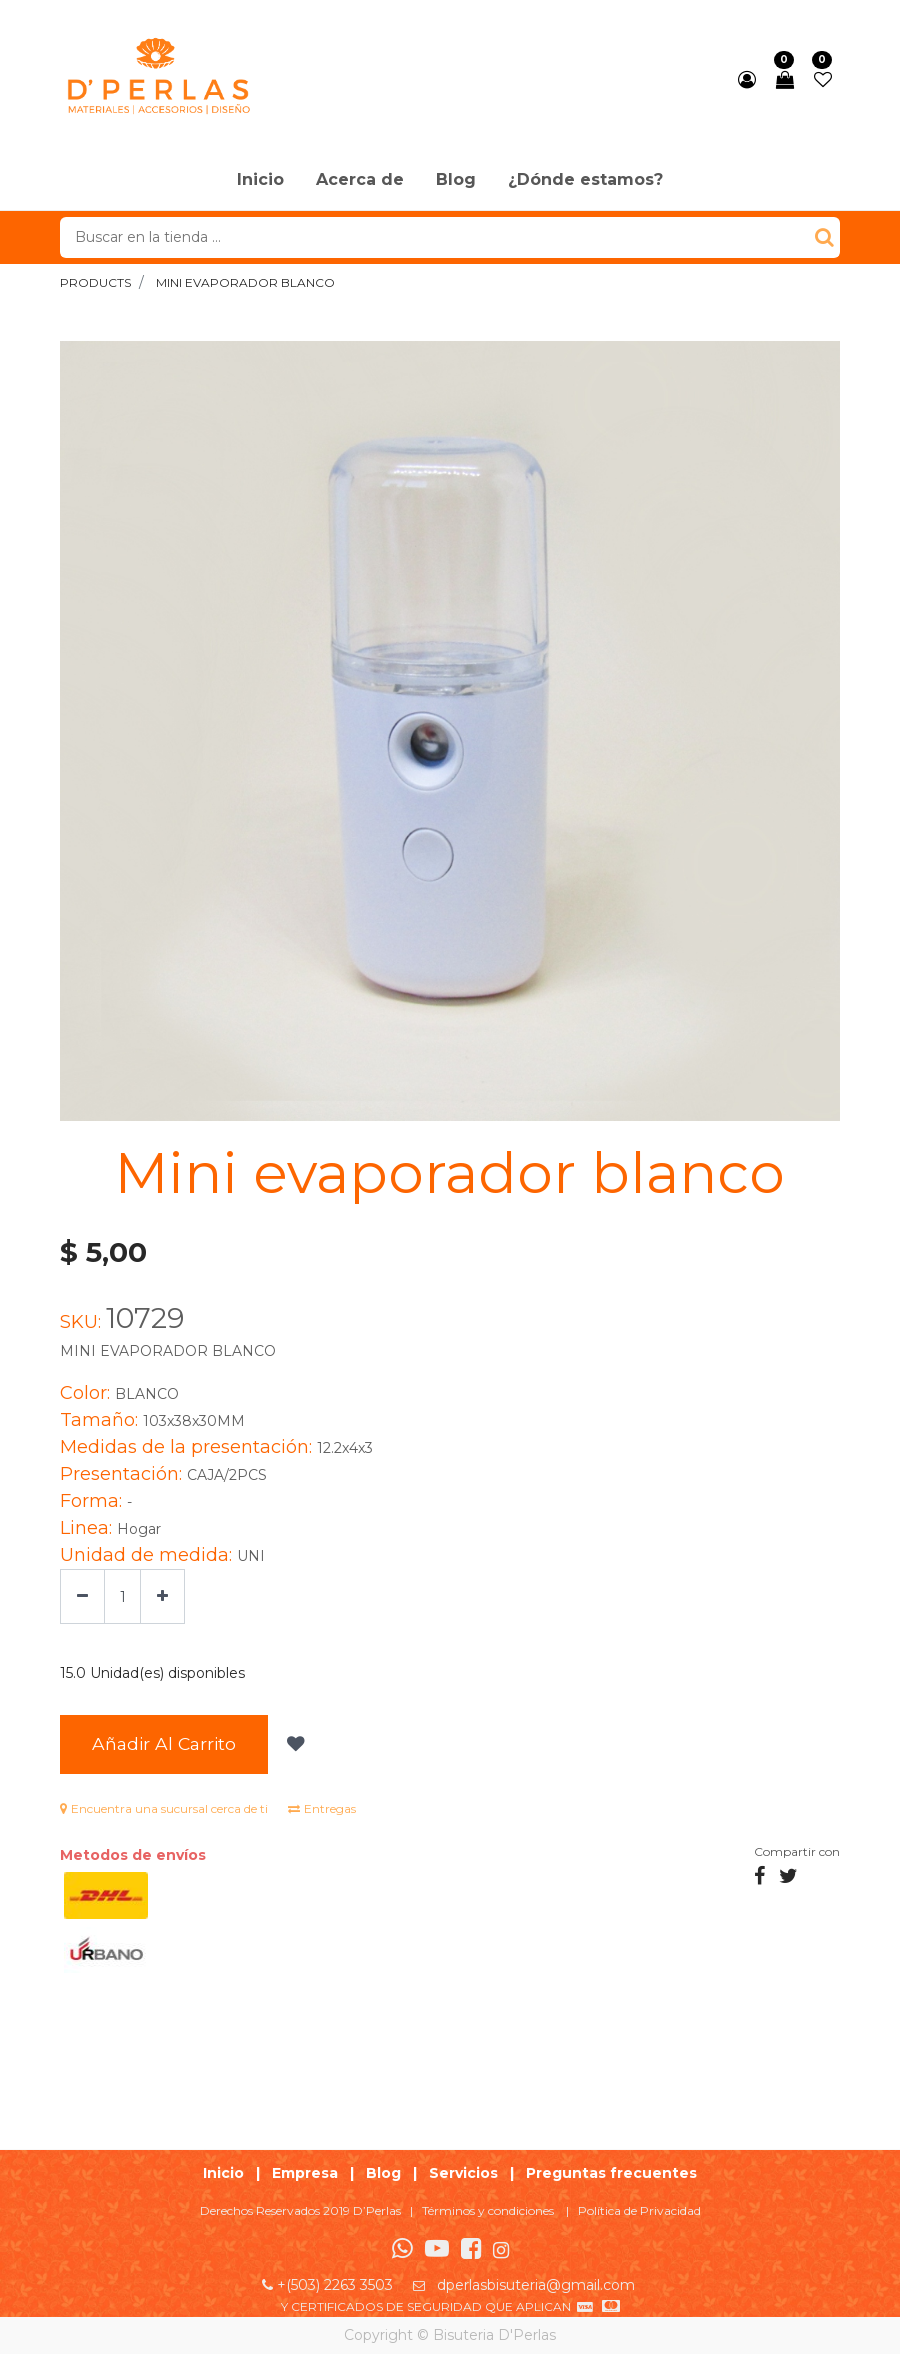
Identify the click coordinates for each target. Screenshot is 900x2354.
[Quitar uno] (82, 1596)
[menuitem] (260, 181)
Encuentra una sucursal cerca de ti (164, 1808)
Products (95, 282)
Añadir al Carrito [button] (164, 1743)
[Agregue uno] (162, 1596)
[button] (293, 1745)
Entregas (322, 1808)
